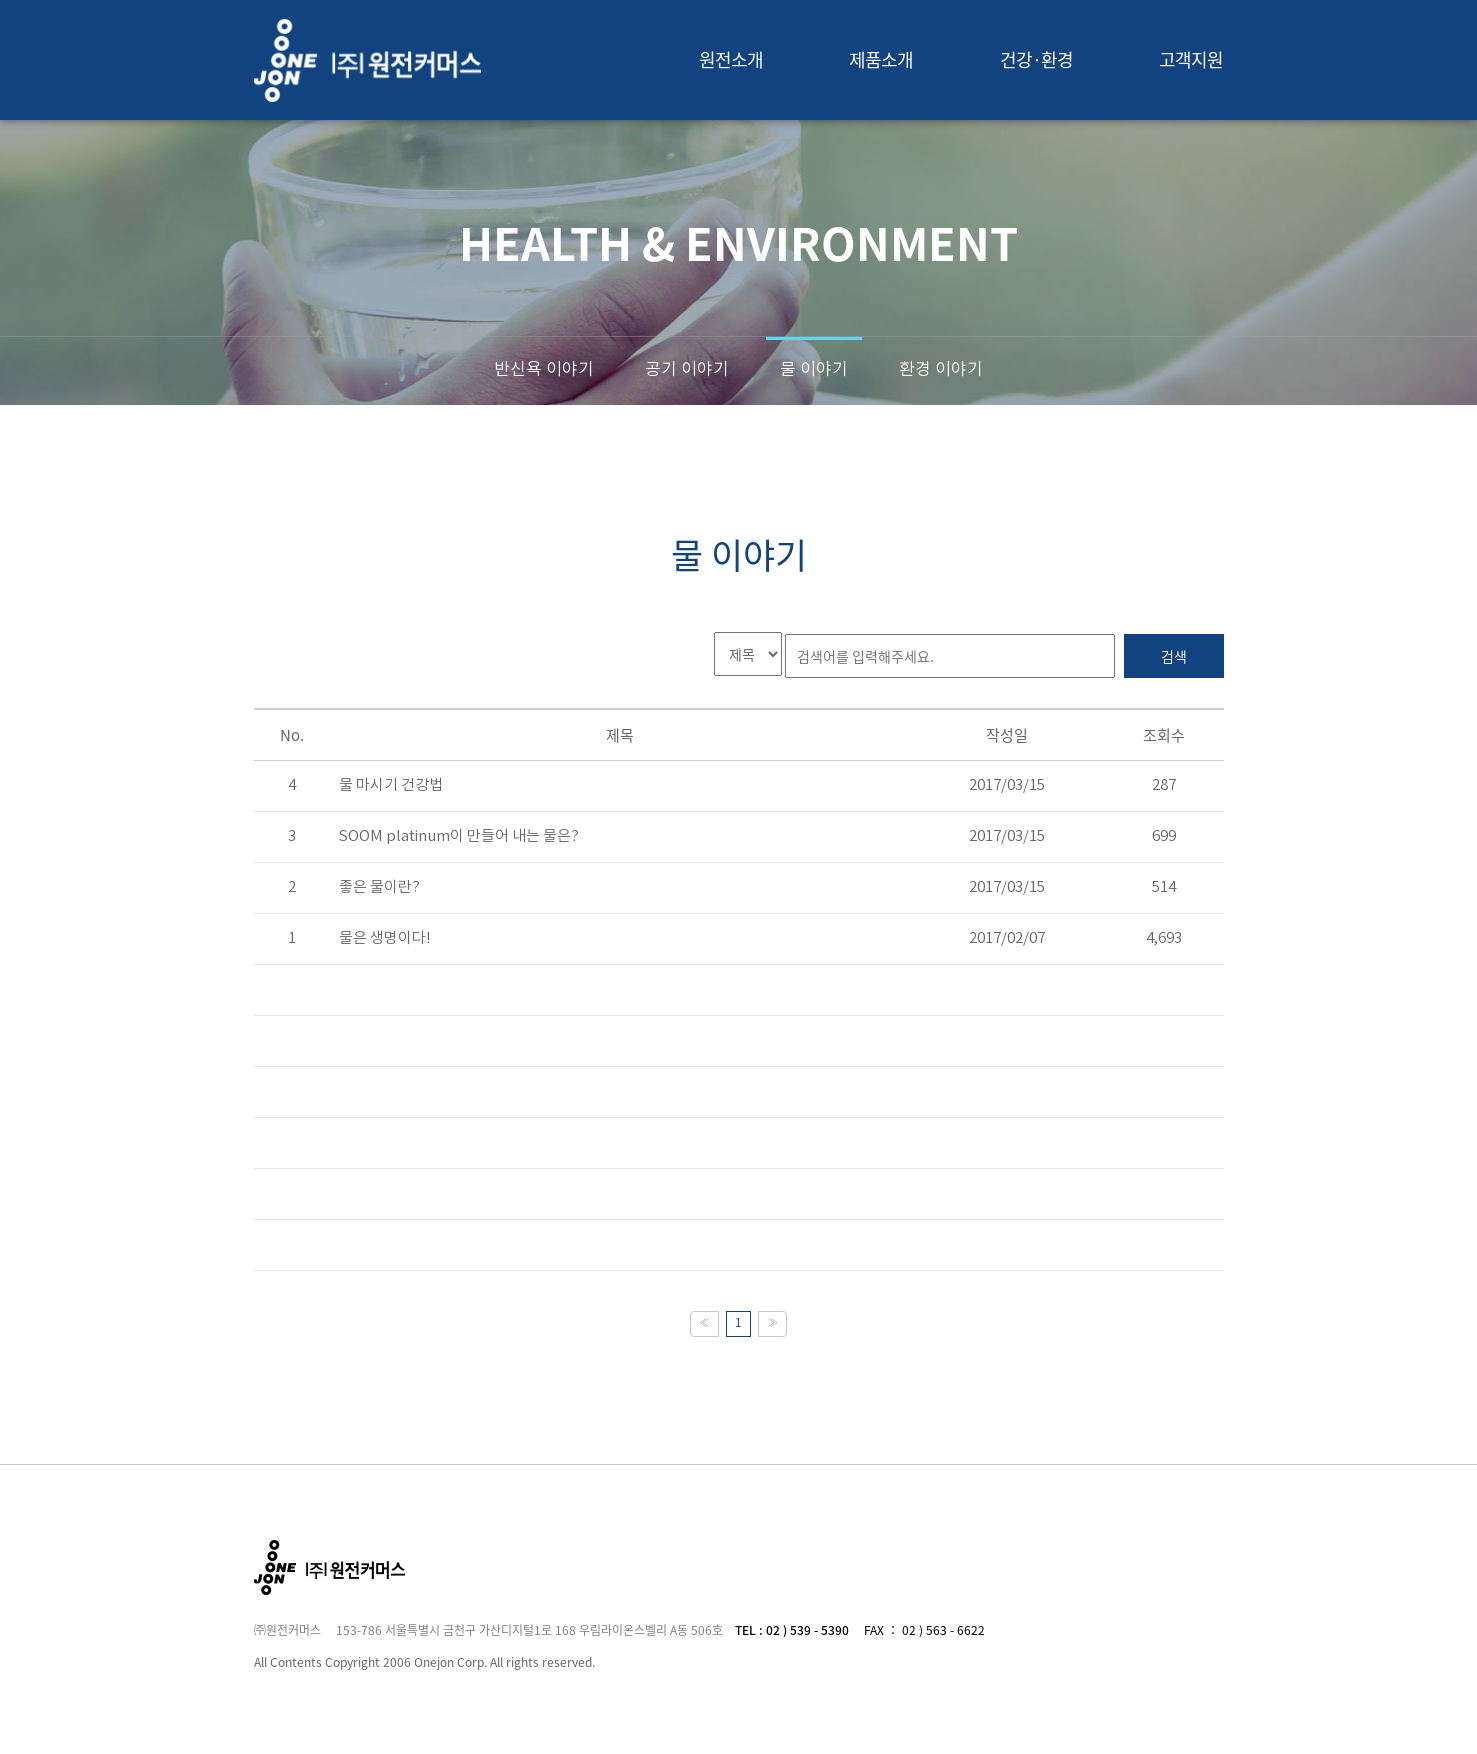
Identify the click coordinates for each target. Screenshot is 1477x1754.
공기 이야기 (687, 370)
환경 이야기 (941, 370)
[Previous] (704, 1324)
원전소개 (731, 59)
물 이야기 (814, 370)
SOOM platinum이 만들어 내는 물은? (459, 836)
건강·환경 (1037, 59)
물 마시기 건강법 (391, 785)
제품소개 (881, 59)
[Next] (772, 1324)
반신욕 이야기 (544, 370)
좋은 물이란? (379, 887)
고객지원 (1191, 59)
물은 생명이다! (384, 938)
